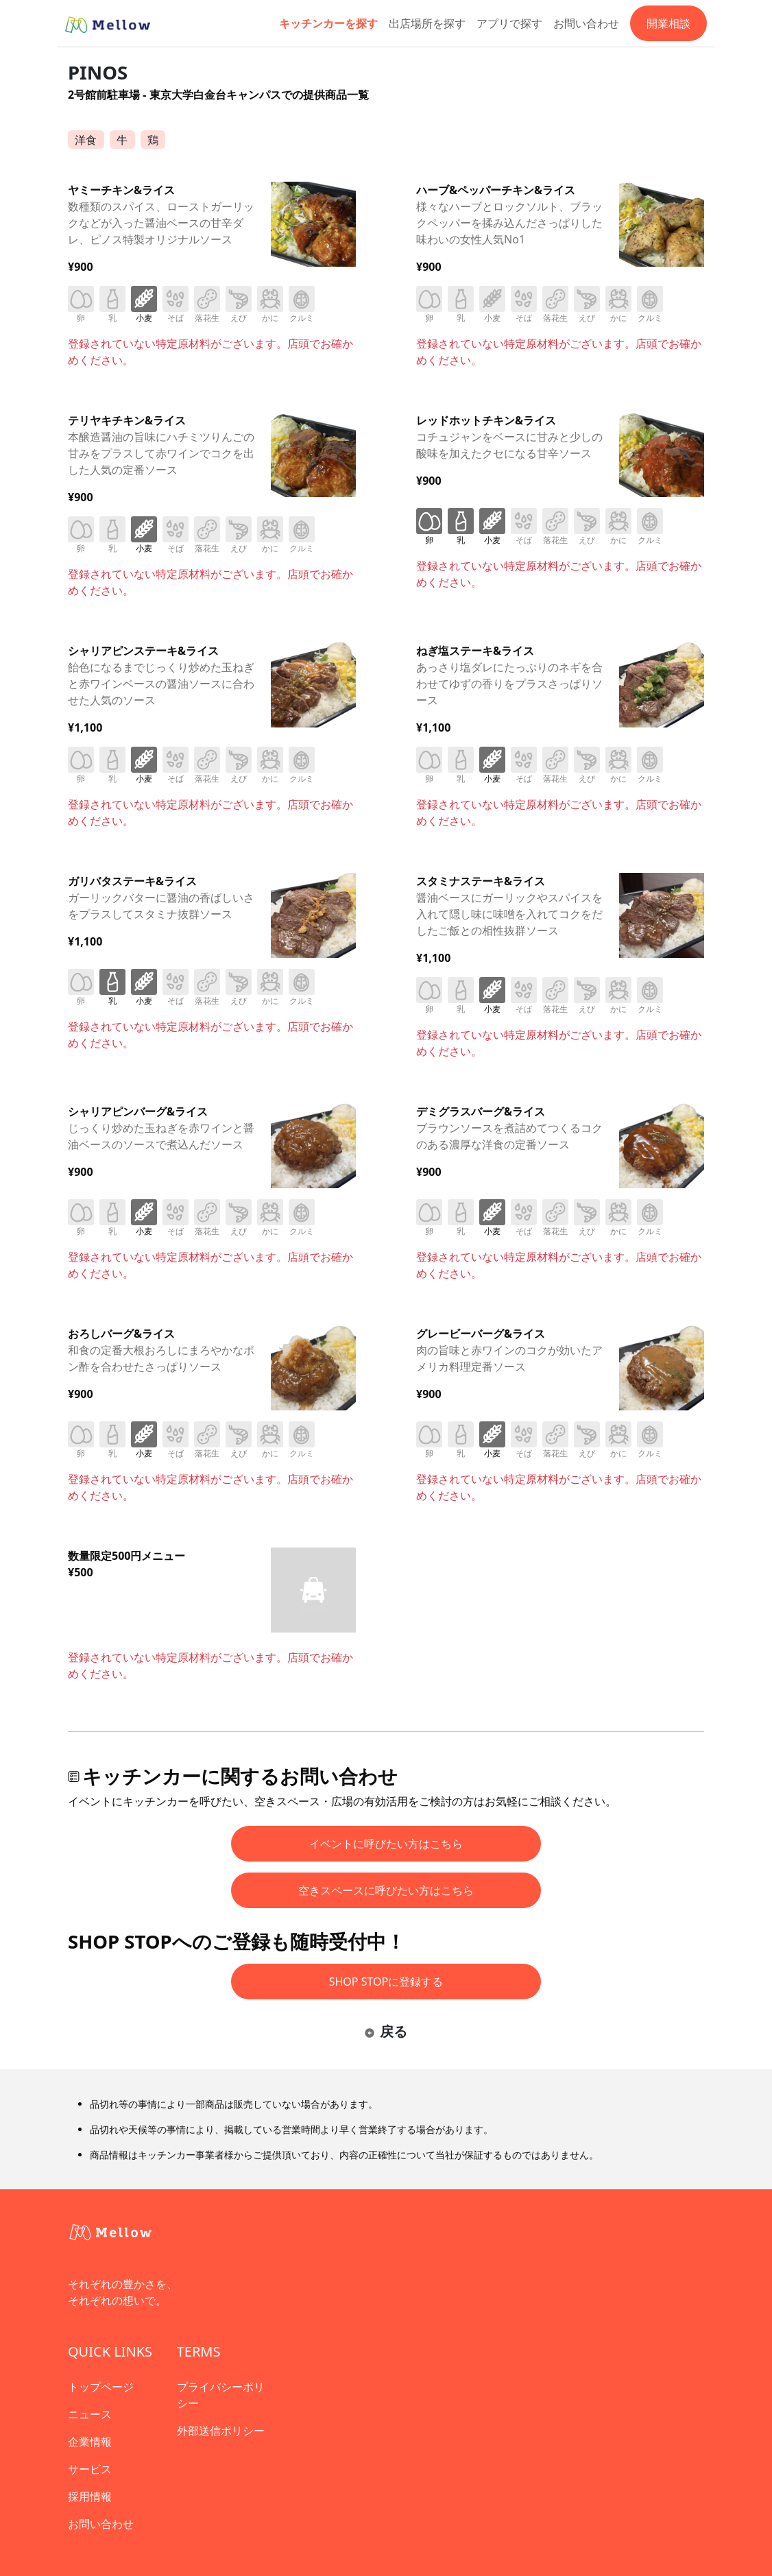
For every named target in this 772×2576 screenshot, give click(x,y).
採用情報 (90, 2496)
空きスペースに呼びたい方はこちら (386, 1890)
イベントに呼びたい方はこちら (386, 1843)
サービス (90, 2469)
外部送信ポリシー (221, 2430)
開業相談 (668, 23)
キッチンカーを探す (328, 23)
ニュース (90, 2414)
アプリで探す (509, 23)
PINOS (98, 72)
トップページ (101, 2386)
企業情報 (90, 2441)
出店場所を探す (427, 23)
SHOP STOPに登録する (386, 1981)
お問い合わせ (586, 23)
